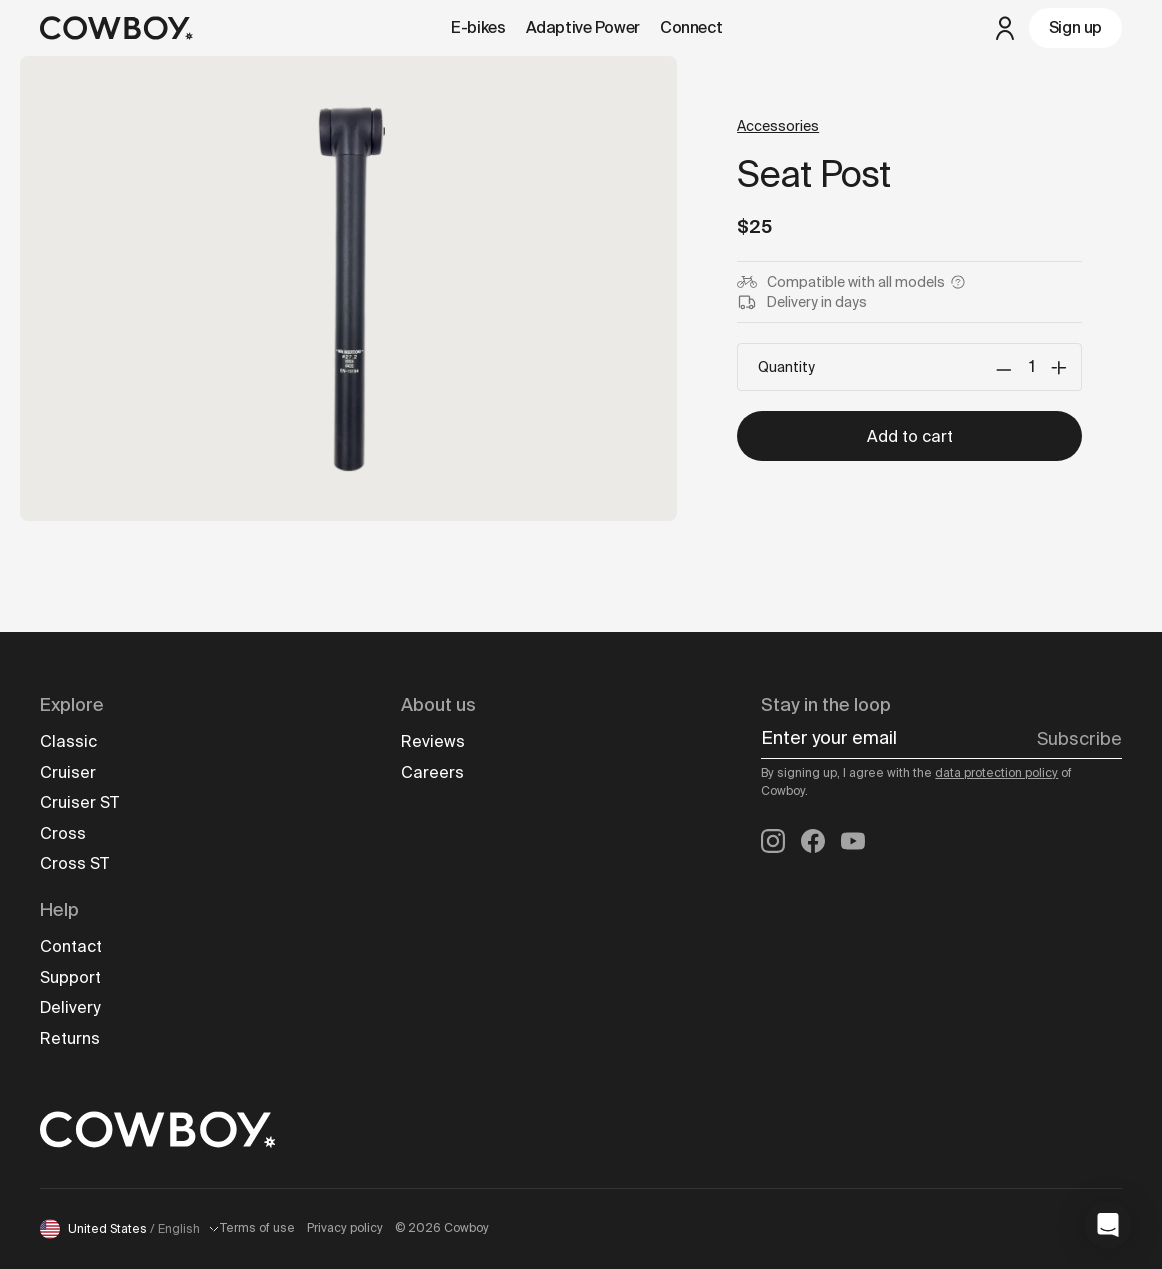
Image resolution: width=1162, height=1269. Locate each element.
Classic (68, 741)
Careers (432, 772)
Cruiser (68, 772)
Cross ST (74, 863)
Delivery (70, 1007)
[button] (1108, 1225)
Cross (63, 833)
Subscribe (1079, 739)
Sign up (1075, 27)
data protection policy (996, 773)
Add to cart (910, 436)
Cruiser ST (79, 802)
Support (70, 977)
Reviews (433, 741)
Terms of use (257, 1228)
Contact (71, 946)
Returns (70, 1038)
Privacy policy (345, 1228)
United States (130, 1229)
